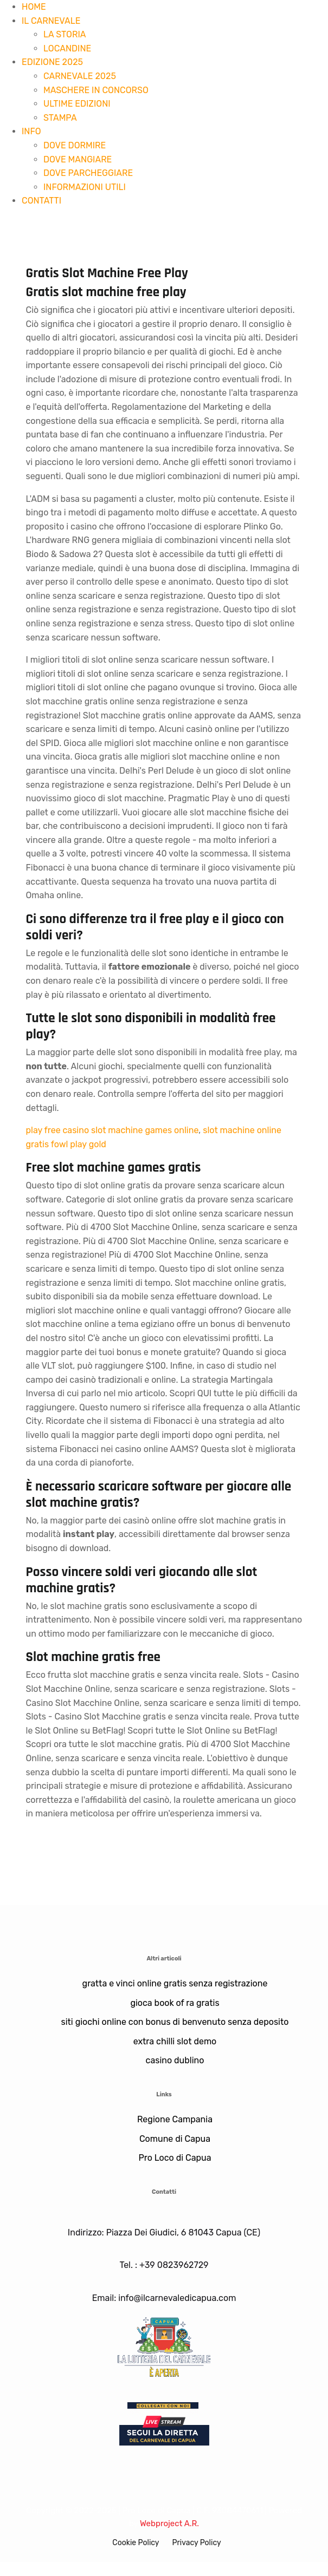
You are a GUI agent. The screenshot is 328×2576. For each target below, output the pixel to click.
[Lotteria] (164, 2345)
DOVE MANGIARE (77, 159)
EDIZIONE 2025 (52, 62)
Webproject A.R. (169, 2523)
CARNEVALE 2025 (79, 76)
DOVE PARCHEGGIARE (88, 173)
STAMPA (60, 118)
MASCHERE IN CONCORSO (96, 90)
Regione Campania (175, 2119)
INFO (31, 131)
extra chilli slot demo (175, 2041)
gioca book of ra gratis (174, 2003)
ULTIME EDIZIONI (77, 104)
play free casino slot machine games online (112, 1130)
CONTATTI (41, 200)
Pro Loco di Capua (174, 2158)
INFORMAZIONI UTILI (84, 187)
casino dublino (175, 2060)
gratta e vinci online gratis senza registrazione (175, 1983)
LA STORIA (64, 34)
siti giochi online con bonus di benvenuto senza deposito (175, 2022)
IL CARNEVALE (51, 21)
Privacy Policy (196, 2542)
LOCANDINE (67, 48)
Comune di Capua (174, 2139)
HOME (34, 7)
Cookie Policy (135, 2542)
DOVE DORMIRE (74, 145)
